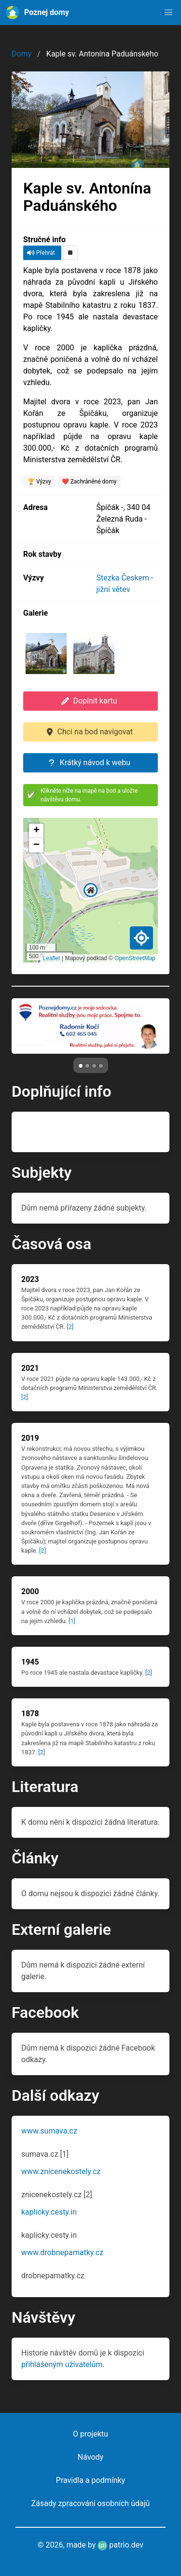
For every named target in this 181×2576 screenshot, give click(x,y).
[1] (72, 1621)
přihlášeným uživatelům (61, 2364)
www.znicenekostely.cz (61, 2171)
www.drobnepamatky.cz (62, 2252)
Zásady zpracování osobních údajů (90, 2503)
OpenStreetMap (134, 958)
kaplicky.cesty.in (49, 2212)
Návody (90, 2457)
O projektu (90, 2433)
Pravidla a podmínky (90, 2480)
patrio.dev (120, 2544)
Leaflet (51, 958)
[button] (168, 12)
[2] (70, 1326)
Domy (21, 53)
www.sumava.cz (49, 2130)
